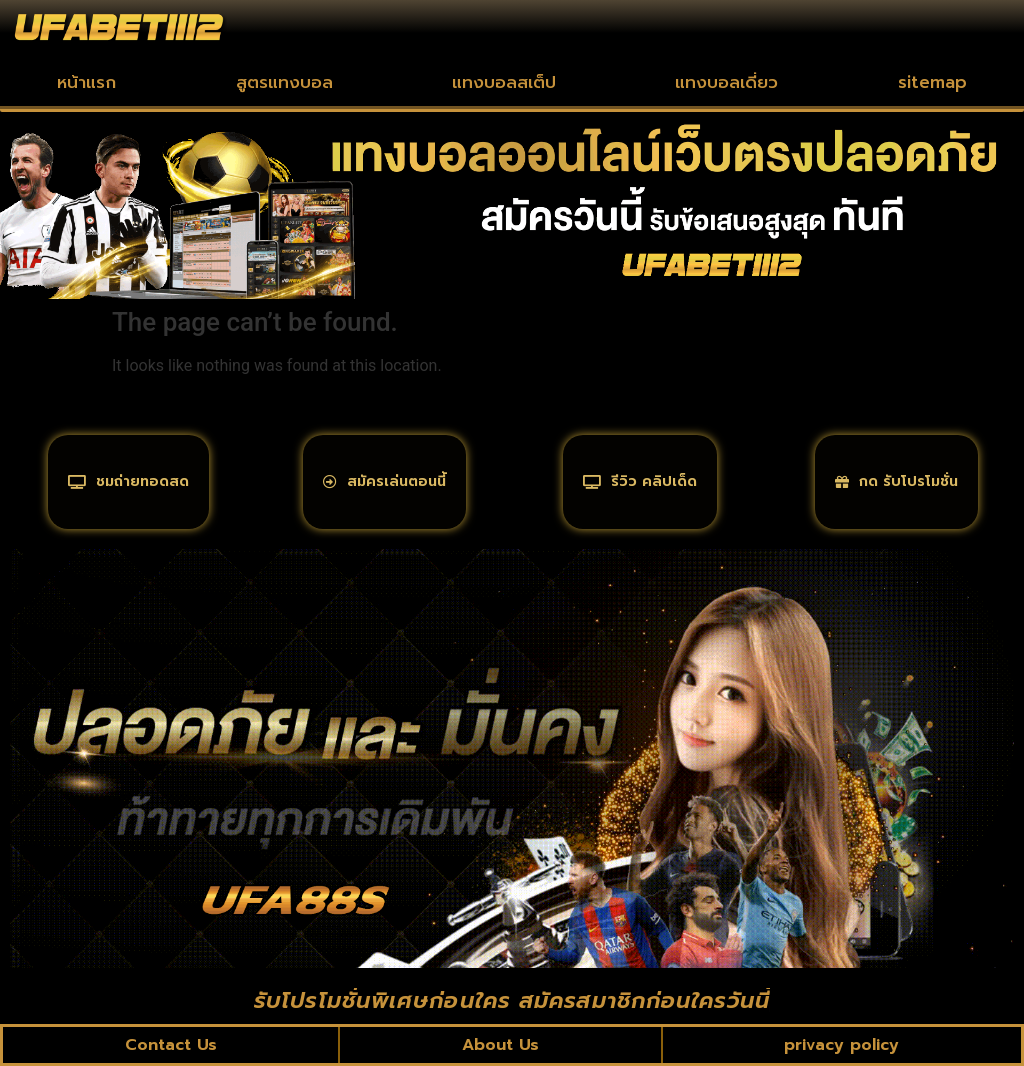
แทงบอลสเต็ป (504, 82)
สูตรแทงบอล (284, 82)
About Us (500, 1045)
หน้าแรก (86, 82)
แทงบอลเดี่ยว (726, 82)
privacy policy (841, 1045)
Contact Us (171, 1045)
